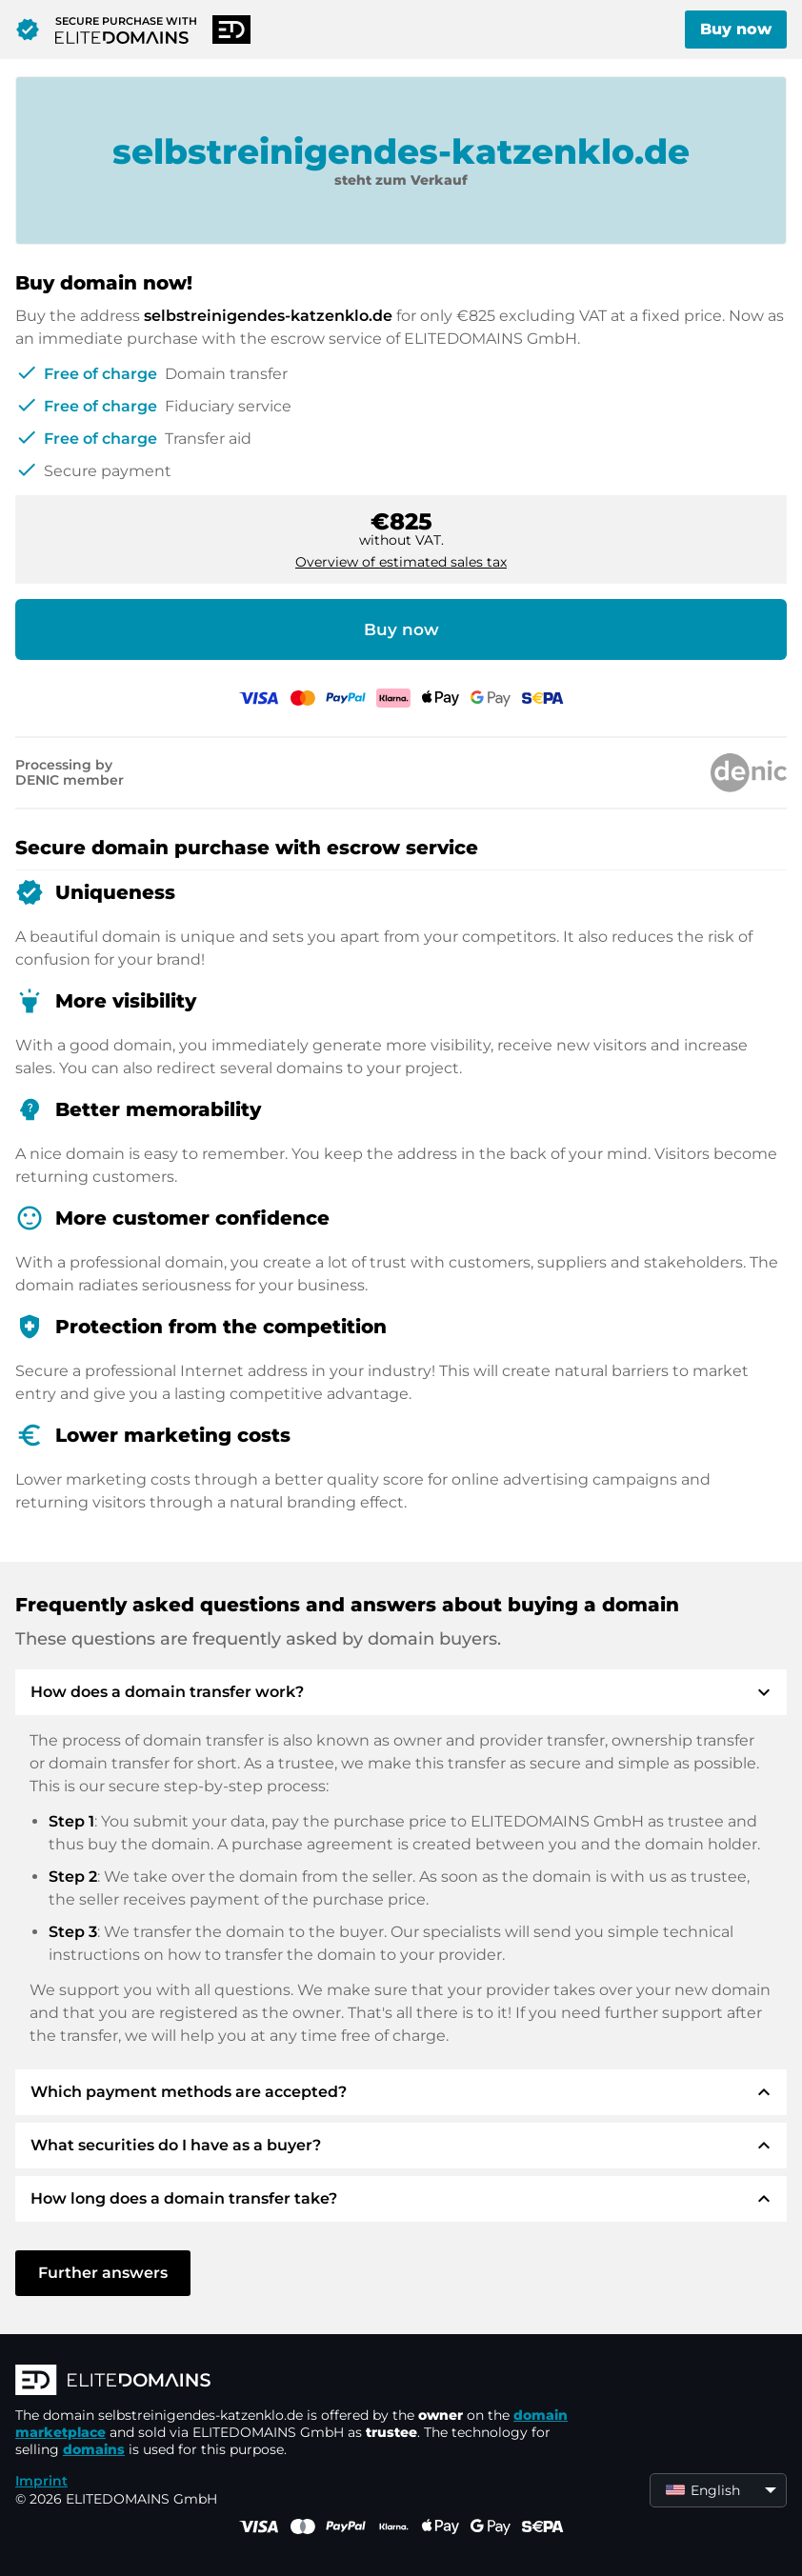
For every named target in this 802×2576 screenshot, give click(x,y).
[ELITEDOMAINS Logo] (301, 2382)
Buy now (736, 29)
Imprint (41, 2480)
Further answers (103, 2273)
